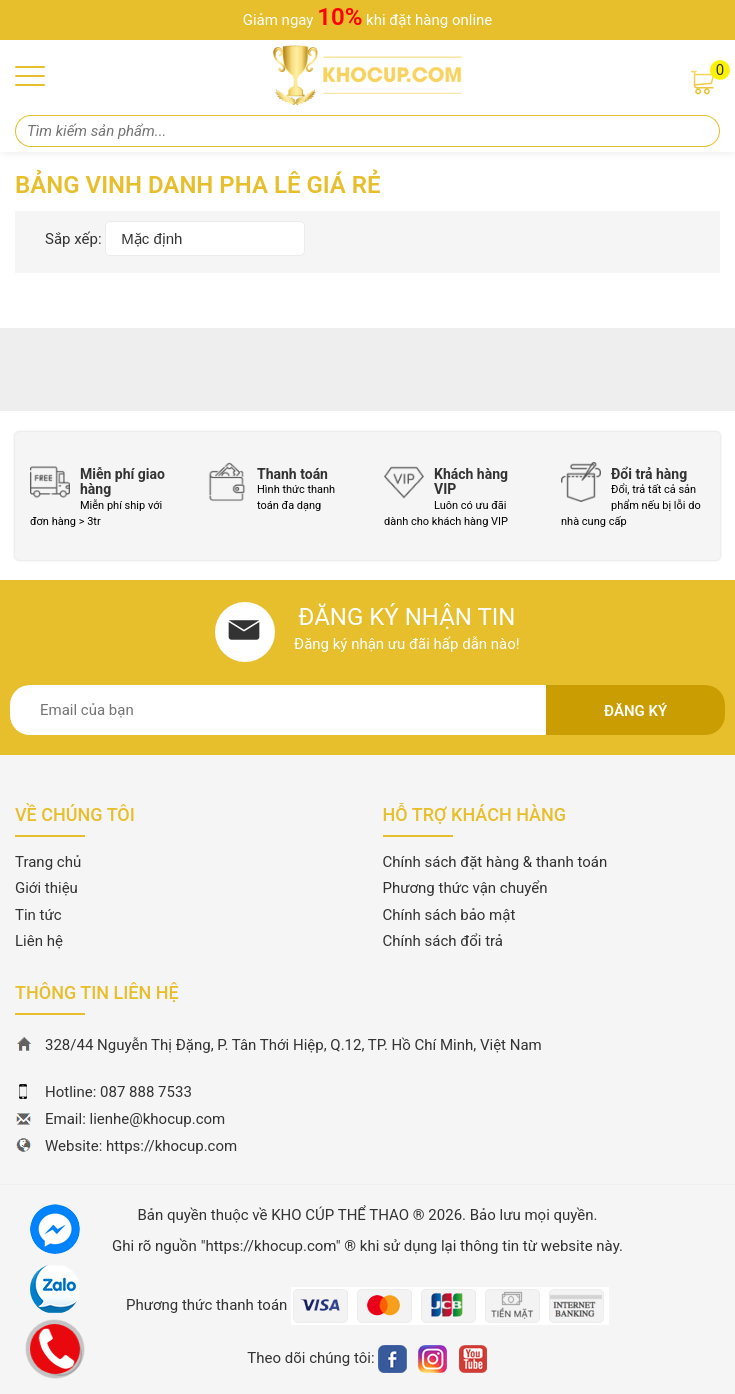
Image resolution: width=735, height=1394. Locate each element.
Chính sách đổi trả (443, 941)
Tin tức (38, 915)
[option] (103, 495)
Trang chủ (48, 862)
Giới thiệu (46, 888)
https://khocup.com (171, 1146)
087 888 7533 (146, 1092)
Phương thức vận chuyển (465, 888)
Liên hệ (39, 941)
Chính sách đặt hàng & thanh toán (495, 862)
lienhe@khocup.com (158, 1119)
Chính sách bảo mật (449, 915)
